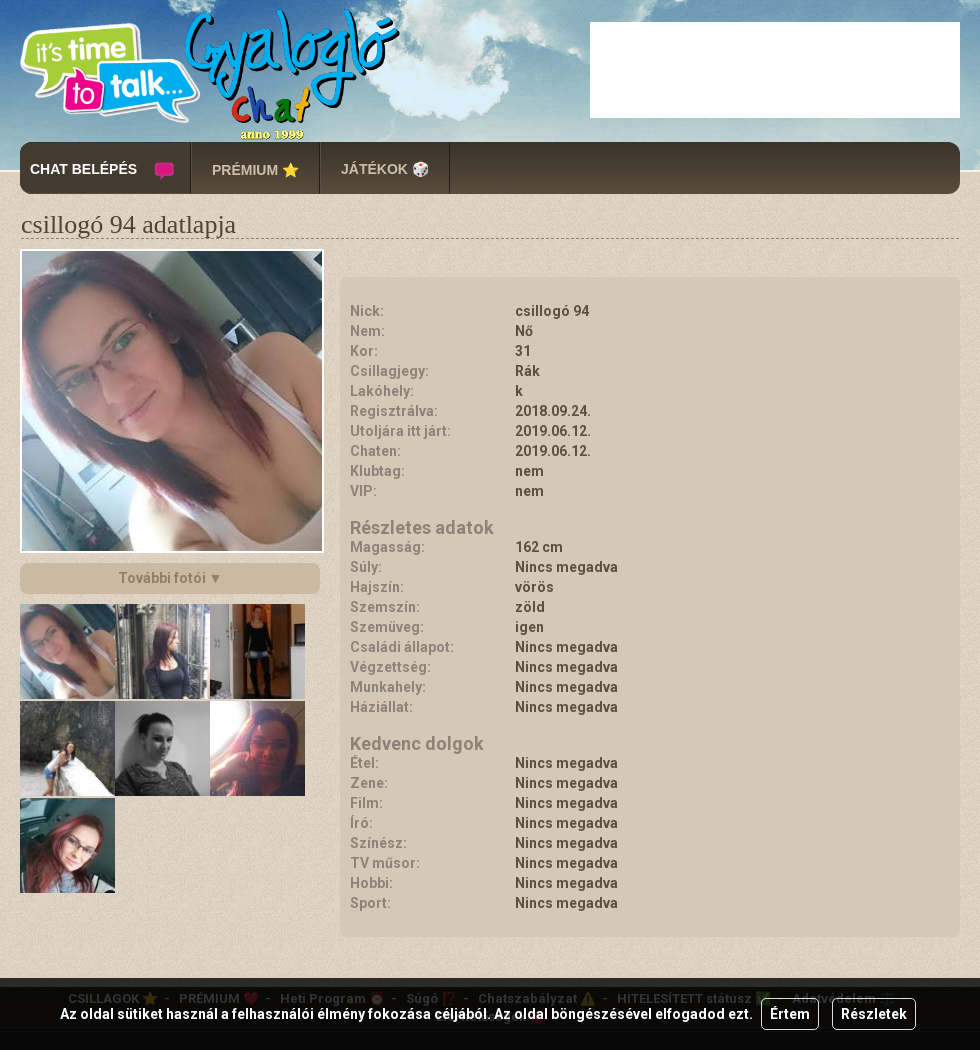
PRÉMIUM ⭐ (255, 170)
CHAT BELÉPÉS (83, 169)
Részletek (874, 1014)
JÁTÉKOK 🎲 (385, 169)
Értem (790, 1014)
